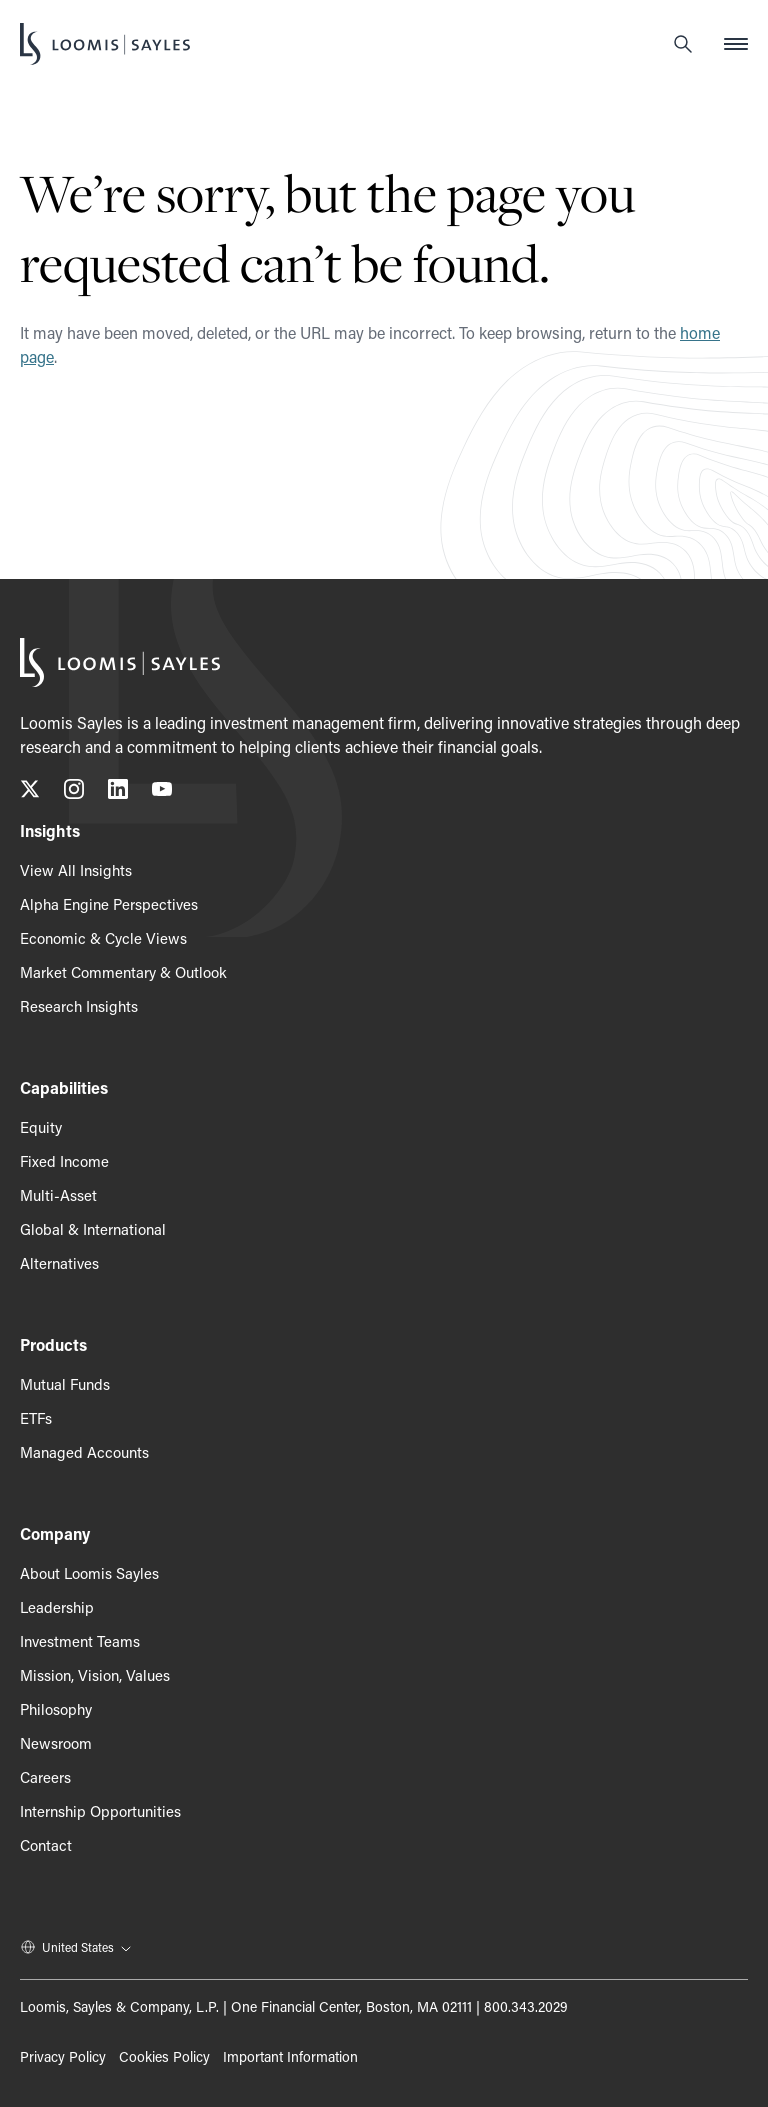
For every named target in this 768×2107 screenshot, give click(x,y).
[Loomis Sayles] (105, 44)
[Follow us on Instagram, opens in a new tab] (74, 792)
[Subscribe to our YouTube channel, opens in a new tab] (162, 792)
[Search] (683, 44)
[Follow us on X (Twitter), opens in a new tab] (30, 792)
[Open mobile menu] (736, 44)
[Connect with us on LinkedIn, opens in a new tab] (118, 792)
